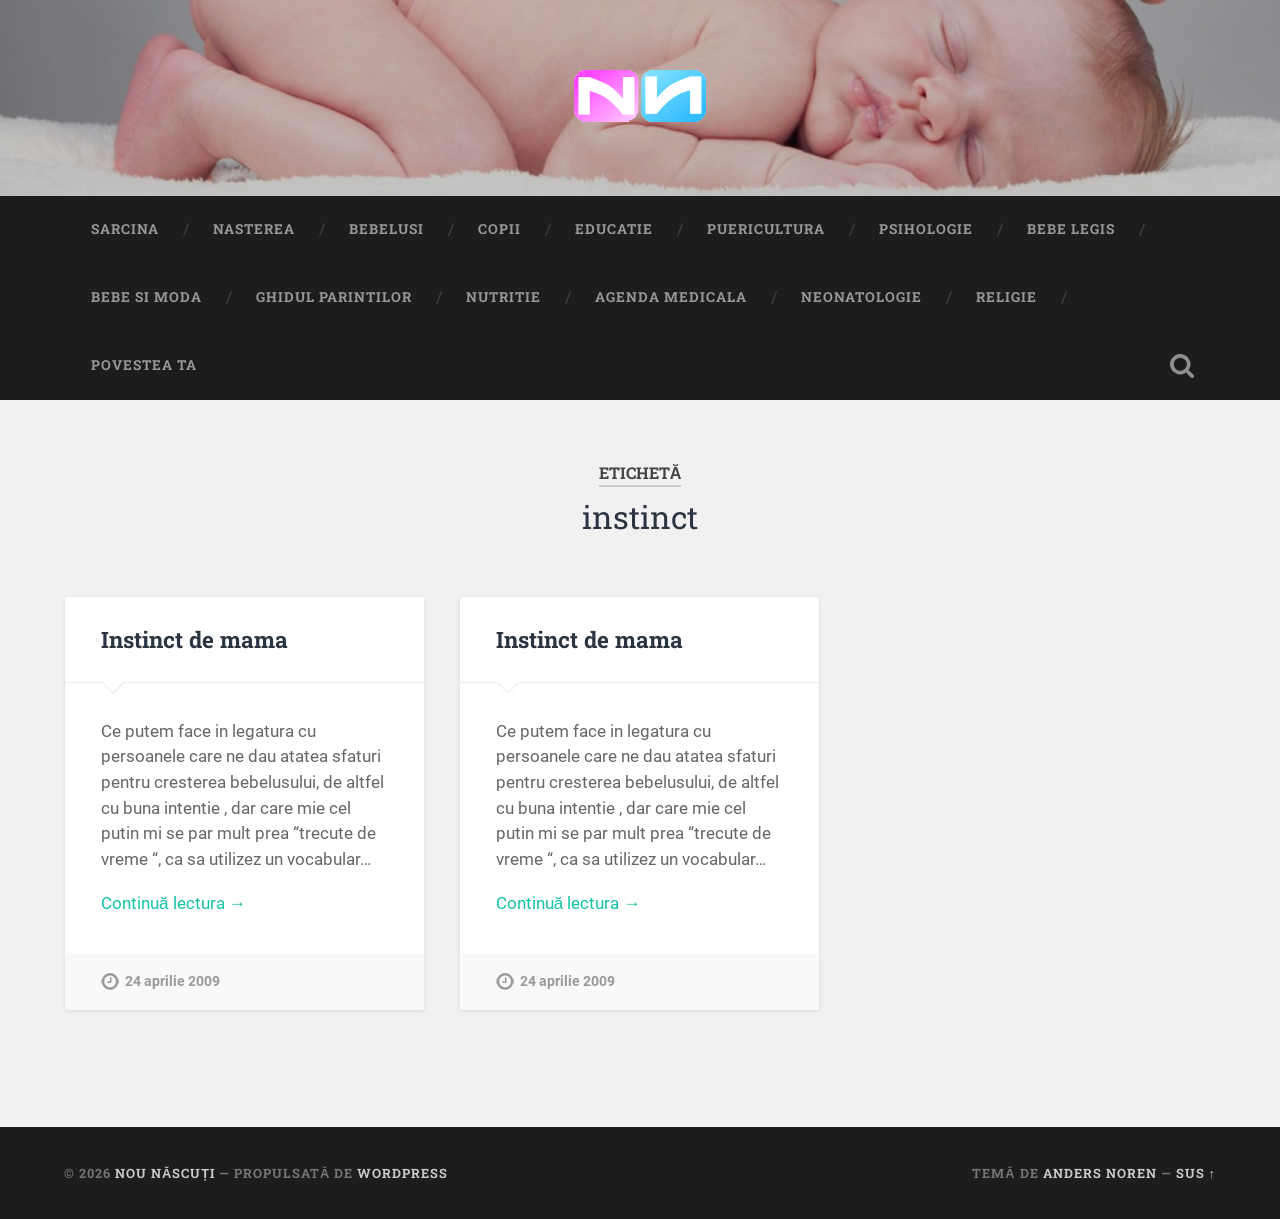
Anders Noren (1100, 1173)
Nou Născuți (165, 1173)
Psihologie (926, 229)
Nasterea (254, 229)
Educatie (614, 229)
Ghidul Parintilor (334, 297)
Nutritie (503, 297)
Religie (1006, 297)
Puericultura (766, 229)
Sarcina (125, 229)
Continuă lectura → (173, 903)
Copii (499, 229)
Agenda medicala (671, 297)
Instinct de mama (194, 639)
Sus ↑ (1196, 1173)
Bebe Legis (1071, 229)
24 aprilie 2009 (172, 981)
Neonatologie (861, 297)
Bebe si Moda (146, 297)
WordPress (402, 1173)
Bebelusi (386, 229)
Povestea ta (144, 365)
